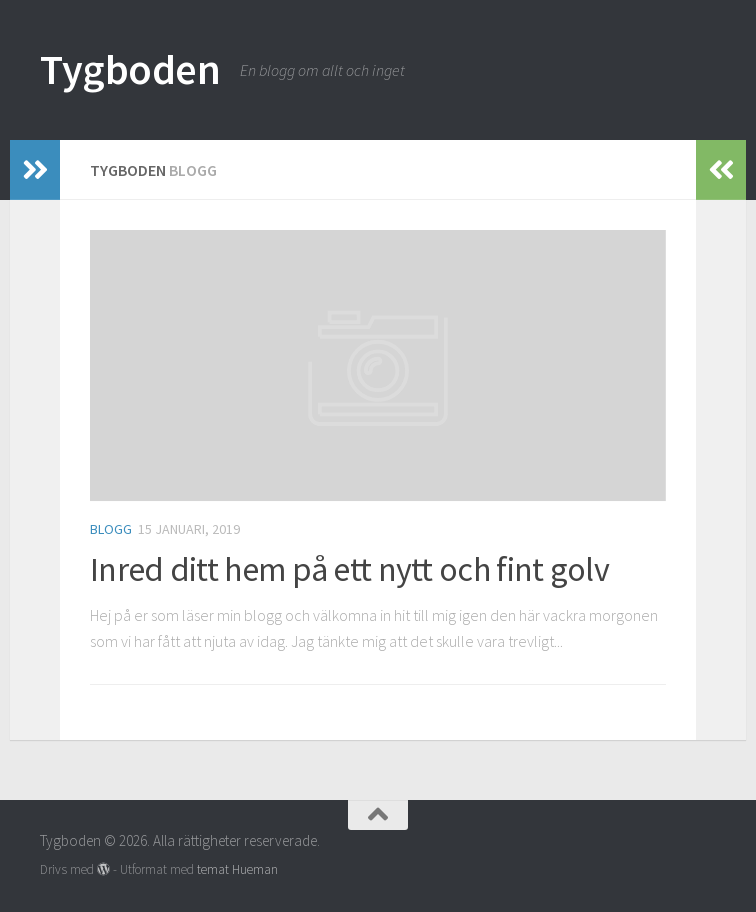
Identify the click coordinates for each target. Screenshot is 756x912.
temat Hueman (237, 869)
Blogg (111, 529)
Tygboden (130, 69)
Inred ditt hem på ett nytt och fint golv (349, 569)
